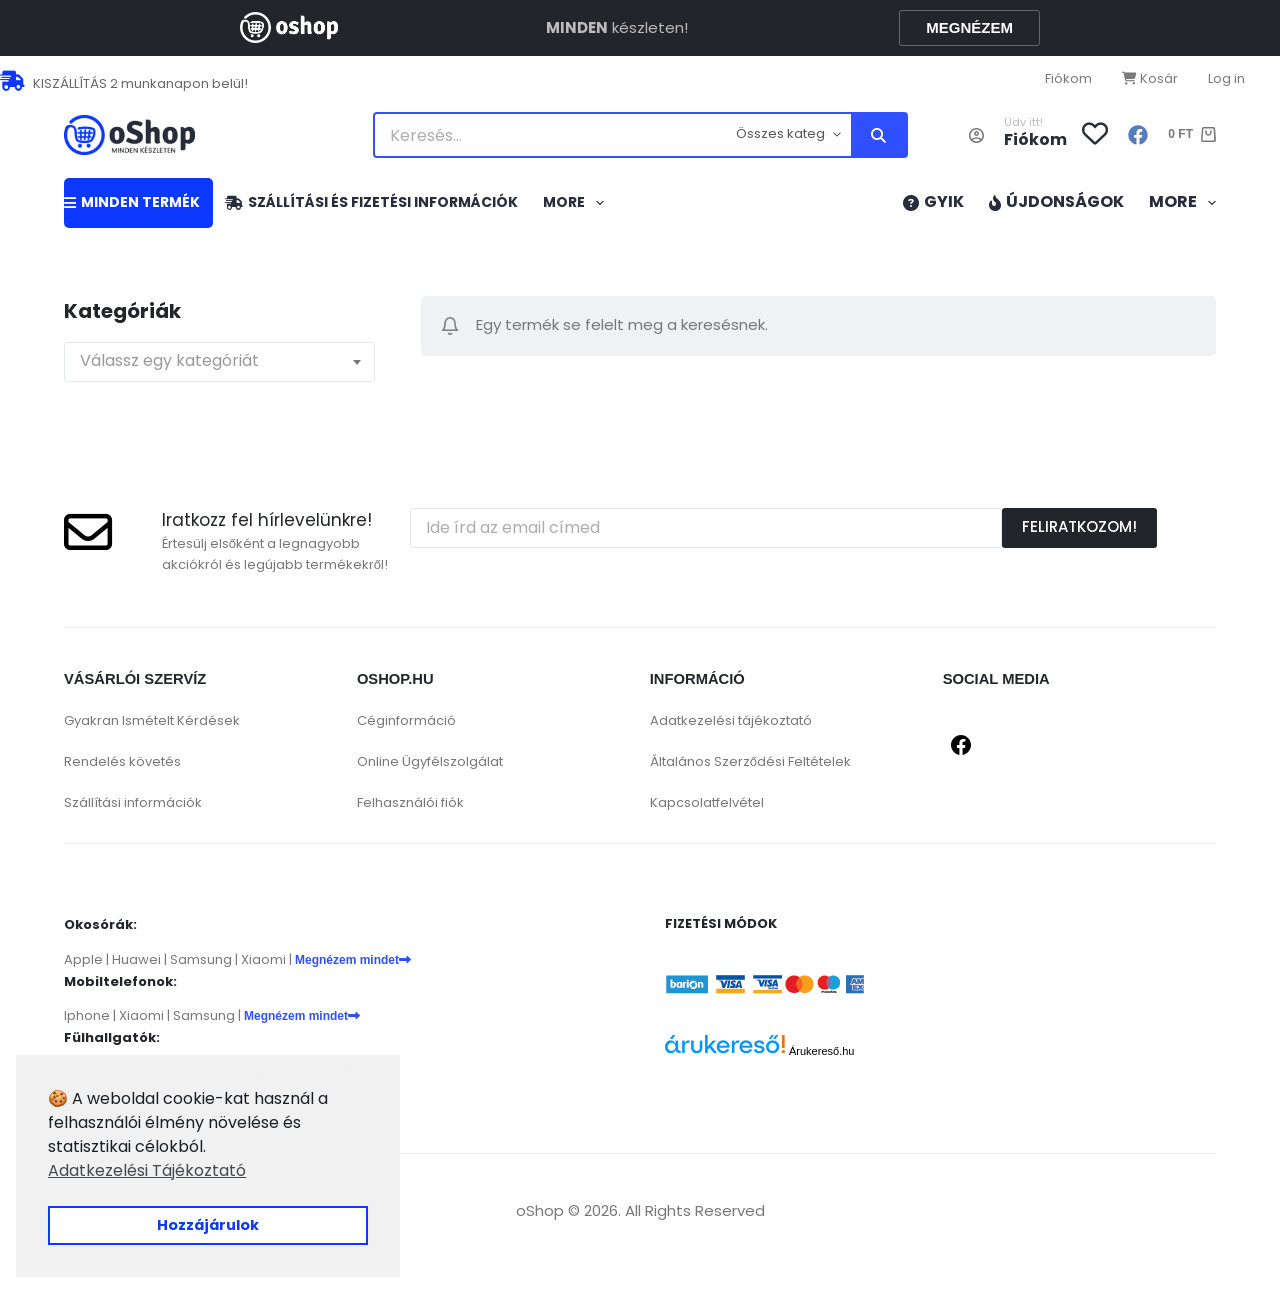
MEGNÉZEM (969, 27)
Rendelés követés (122, 761)
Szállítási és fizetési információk (371, 202)
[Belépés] (976, 135)
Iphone (87, 1015)
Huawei (136, 959)
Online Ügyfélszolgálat (430, 761)
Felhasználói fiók (410, 802)
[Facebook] (1138, 135)
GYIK (933, 201)
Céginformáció (406, 720)
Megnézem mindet (353, 960)
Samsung (201, 959)
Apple (83, 959)
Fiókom (1068, 78)
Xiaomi (263, 959)
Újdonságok (1056, 201)
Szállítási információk (133, 802)
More (577, 203)
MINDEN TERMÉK (132, 202)
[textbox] (219, 362)
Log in (1226, 78)
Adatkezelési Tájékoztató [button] (147, 1170)
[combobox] (219, 362)
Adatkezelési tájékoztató (731, 720)
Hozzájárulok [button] (208, 1225)
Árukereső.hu (821, 1051)
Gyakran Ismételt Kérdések (152, 720)
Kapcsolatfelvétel (707, 802)
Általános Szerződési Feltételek (750, 761)
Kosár (1150, 78)
